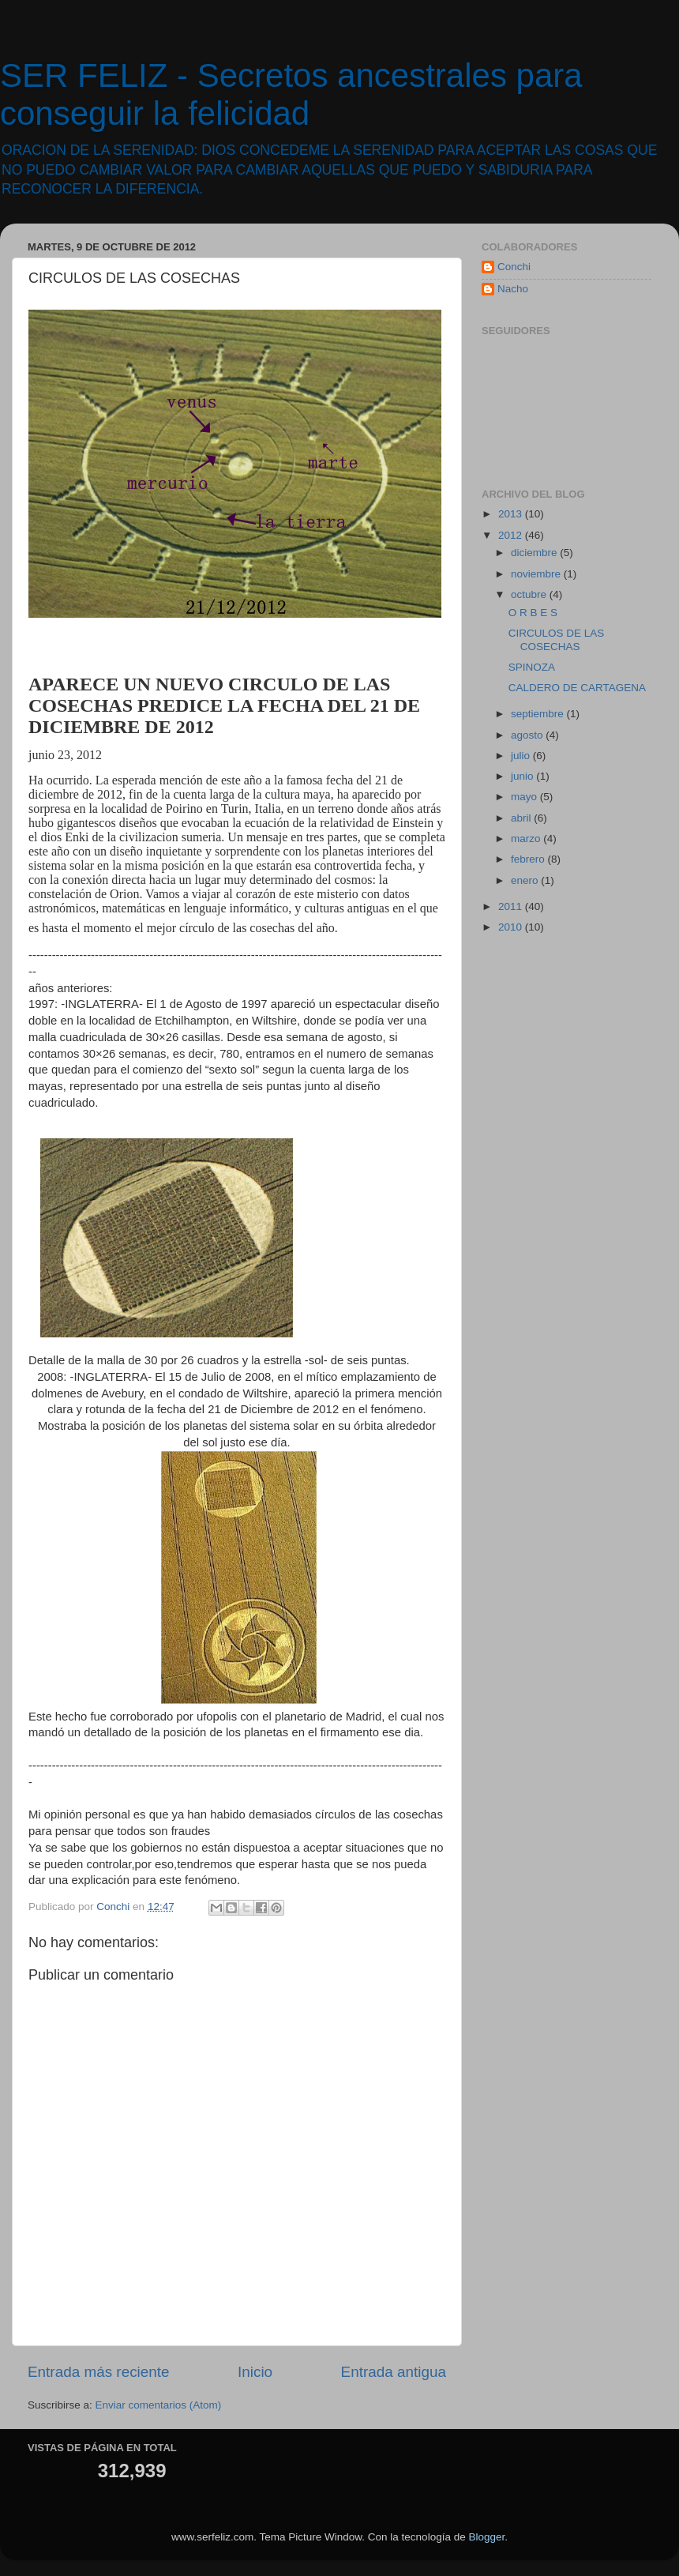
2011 (511, 906)
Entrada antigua (393, 2372)
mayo (525, 797)
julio (522, 756)
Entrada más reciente (99, 2372)
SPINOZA (531, 667)
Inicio (255, 2372)
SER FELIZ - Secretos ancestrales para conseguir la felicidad (291, 94)
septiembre (539, 714)
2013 (511, 514)
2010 (511, 927)
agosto (528, 735)
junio (523, 776)
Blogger (486, 2537)
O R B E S (532, 613)
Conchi (514, 267)
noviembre (537, 574)
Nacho (512, 289)
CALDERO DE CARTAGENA (577, 688)
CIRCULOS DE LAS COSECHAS (556, 639)
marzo (527, 838)
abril (522, 818)
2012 (511, 535)
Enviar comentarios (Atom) (159, 2405)
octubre (530, 594)
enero (526, 880)
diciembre (535, 552)
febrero (529, 859)
